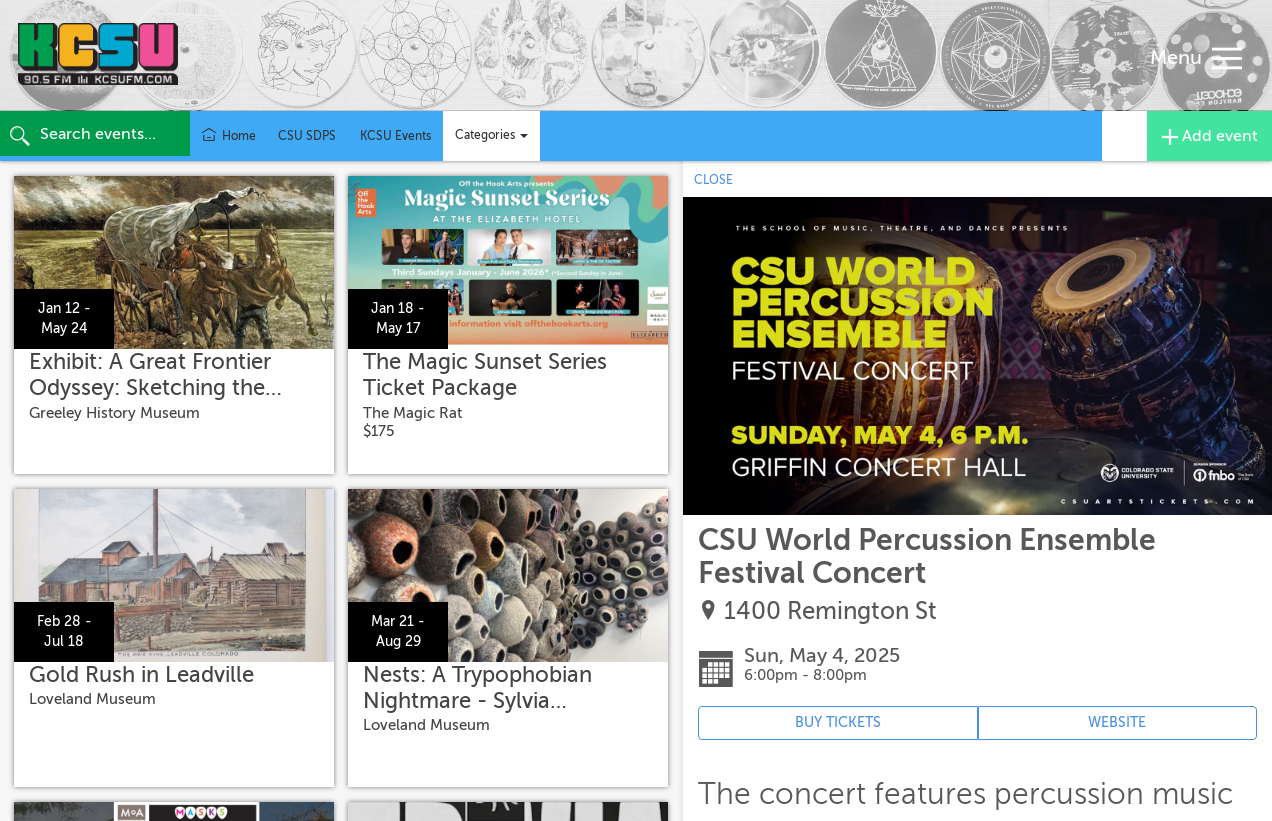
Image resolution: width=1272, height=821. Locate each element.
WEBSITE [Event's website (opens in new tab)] (1117, 722)
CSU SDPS (307, 136)
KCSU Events (395, 136)
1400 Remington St (830, 611)
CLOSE (713, 180)
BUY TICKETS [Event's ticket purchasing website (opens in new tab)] (838, 722)
